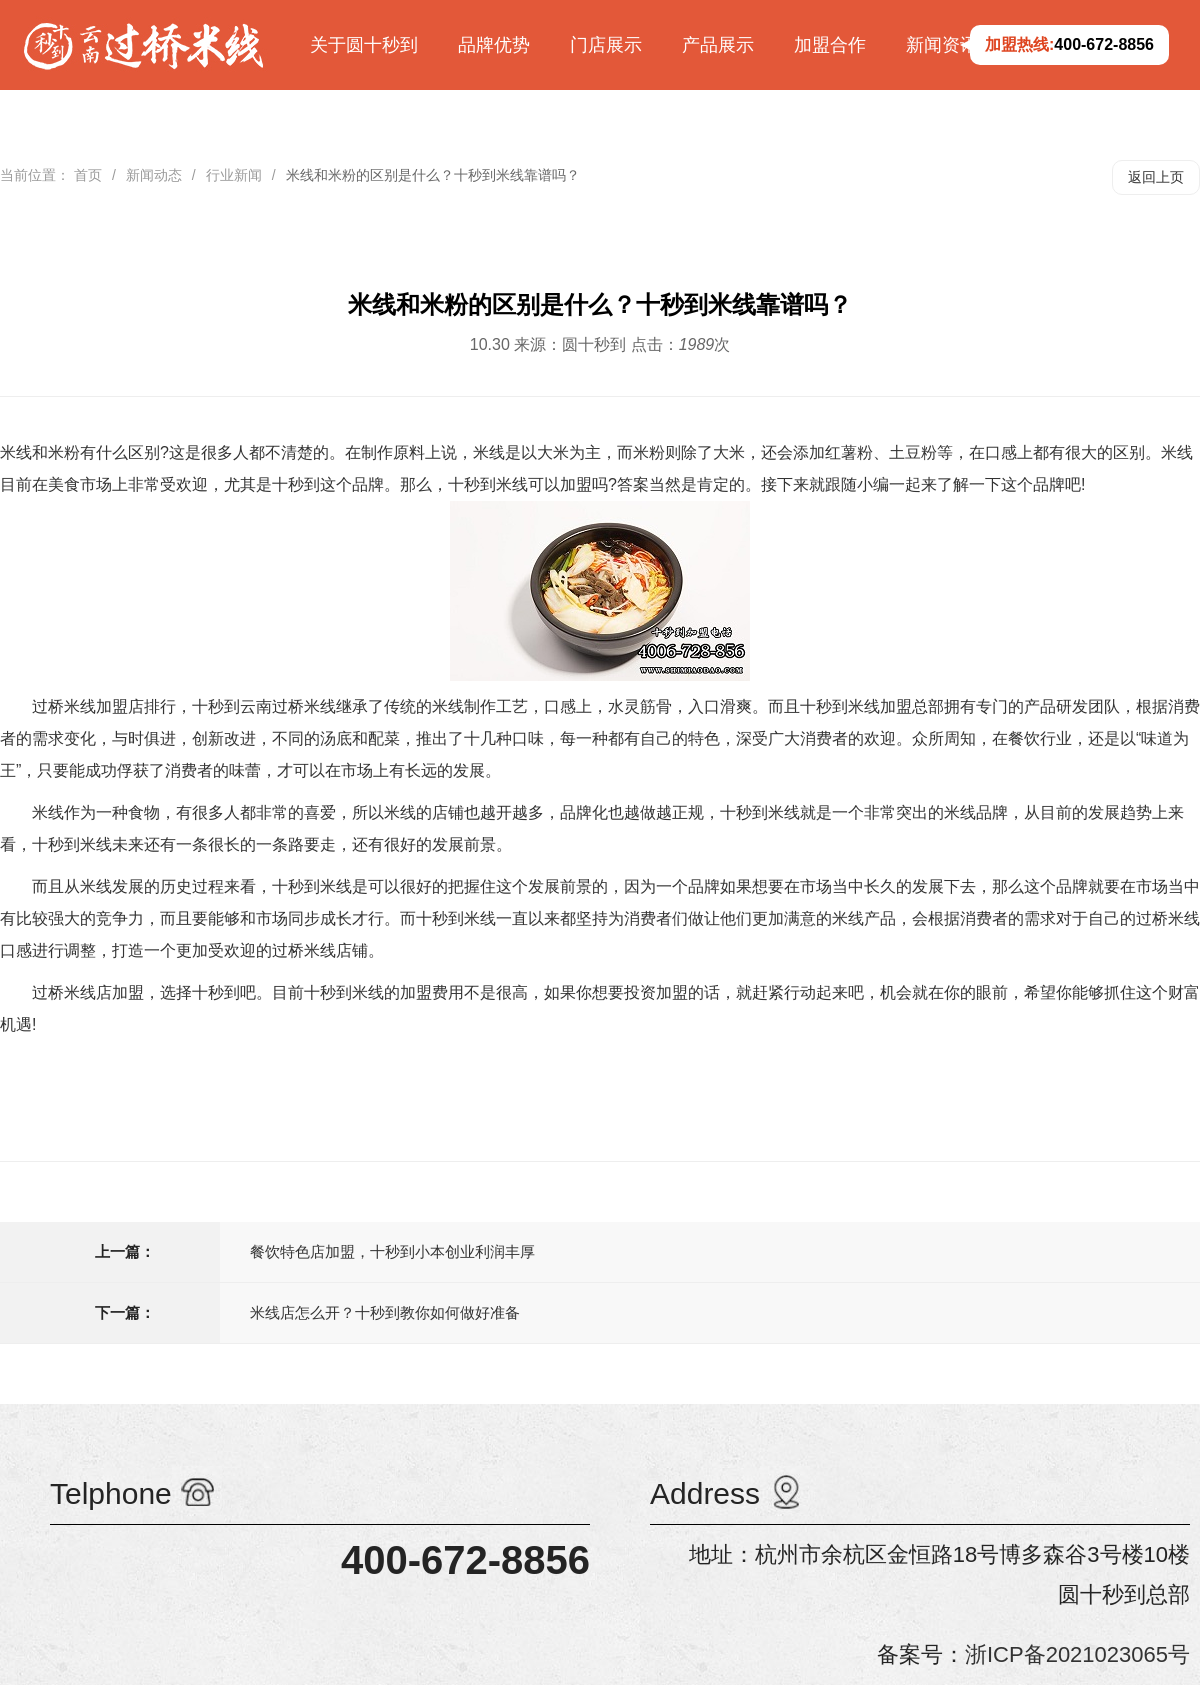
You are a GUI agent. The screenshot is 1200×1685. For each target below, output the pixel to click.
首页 (88, 175)
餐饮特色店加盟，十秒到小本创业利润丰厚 (392, 1251)
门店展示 (606, 45)
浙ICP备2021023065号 (1077, 1654)
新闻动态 (154, 175)
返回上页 (1156, 177)
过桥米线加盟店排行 (104, 706)
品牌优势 (494, 45)
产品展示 (718, 45)
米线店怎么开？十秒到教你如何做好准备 (385, 1312)
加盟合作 (830, 45)
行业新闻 (234, 175)
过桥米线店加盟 (88, 992)
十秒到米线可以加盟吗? (532, 484)
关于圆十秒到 (364, 45)
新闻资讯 (942, 45)
